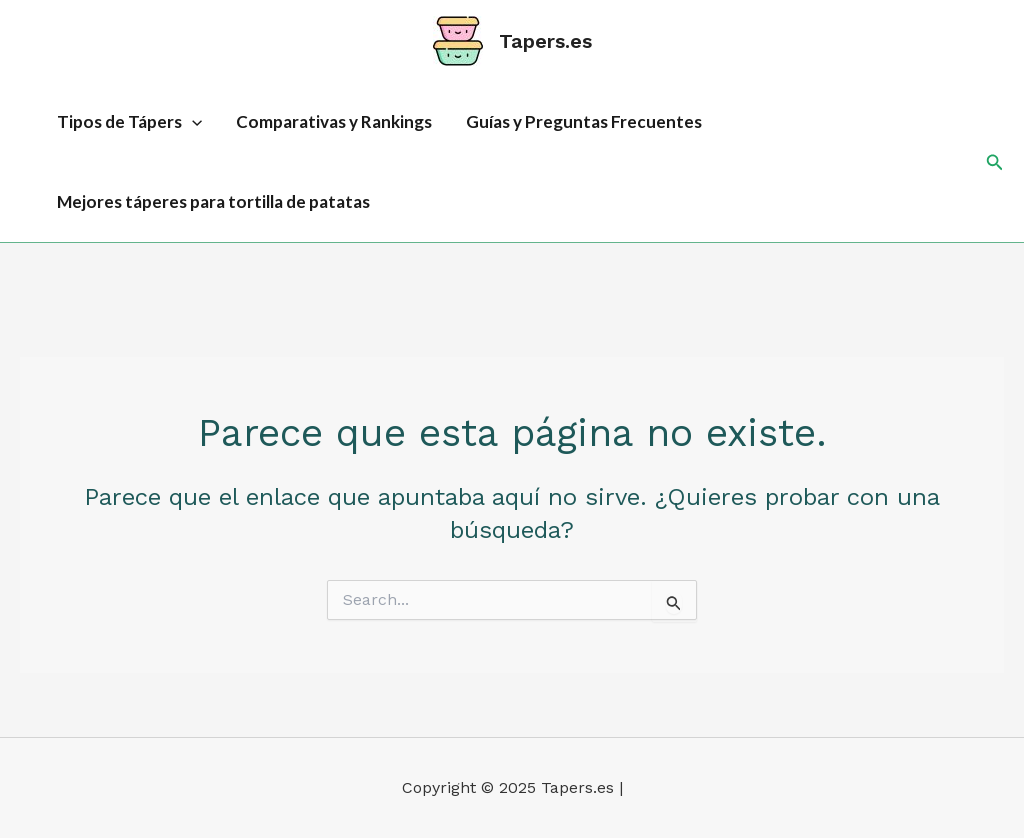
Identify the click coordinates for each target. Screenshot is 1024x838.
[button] (995, 162)
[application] (192, 122)
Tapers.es (545, 41)
